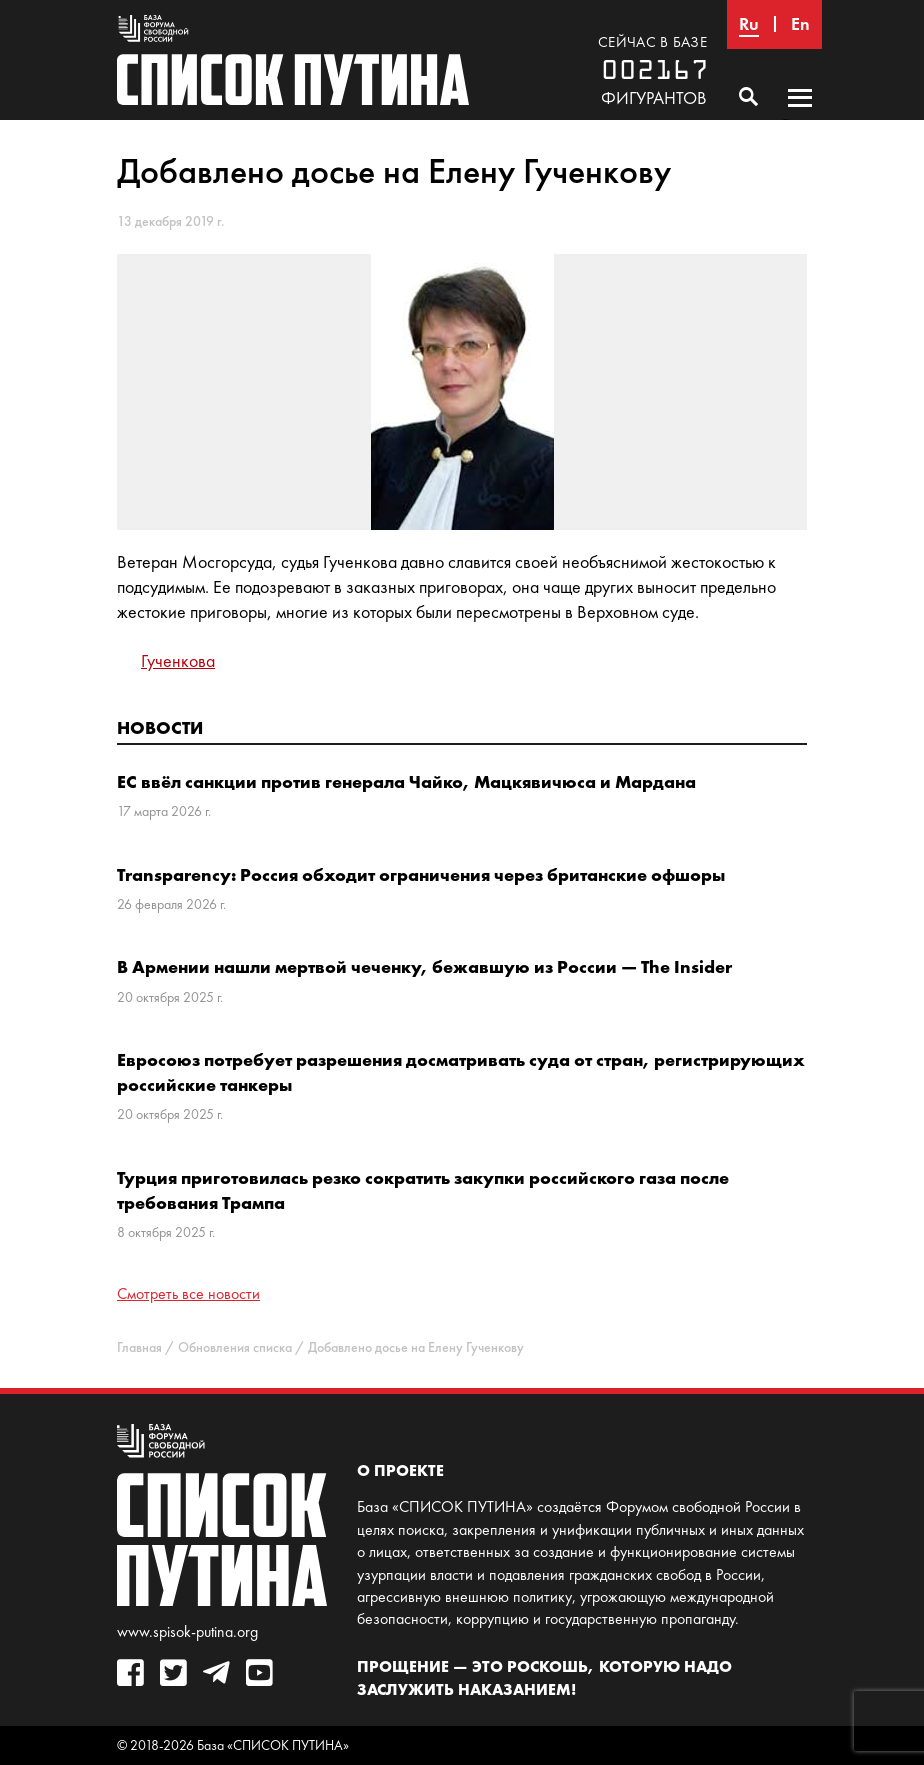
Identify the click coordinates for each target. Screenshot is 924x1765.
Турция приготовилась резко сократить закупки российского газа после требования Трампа (423, 1190)
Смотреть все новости (188, 1293)
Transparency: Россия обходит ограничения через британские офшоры (421, 874)
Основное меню (800, 117)
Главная (139, 1347)
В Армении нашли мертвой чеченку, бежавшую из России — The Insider (424, 966)
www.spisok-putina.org (187, 1631)
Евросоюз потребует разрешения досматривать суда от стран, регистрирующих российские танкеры (461, 1072)
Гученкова (178, 661)
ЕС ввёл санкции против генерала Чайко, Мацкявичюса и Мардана (406, 781)
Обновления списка (235, 1347)
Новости (160, 727)
